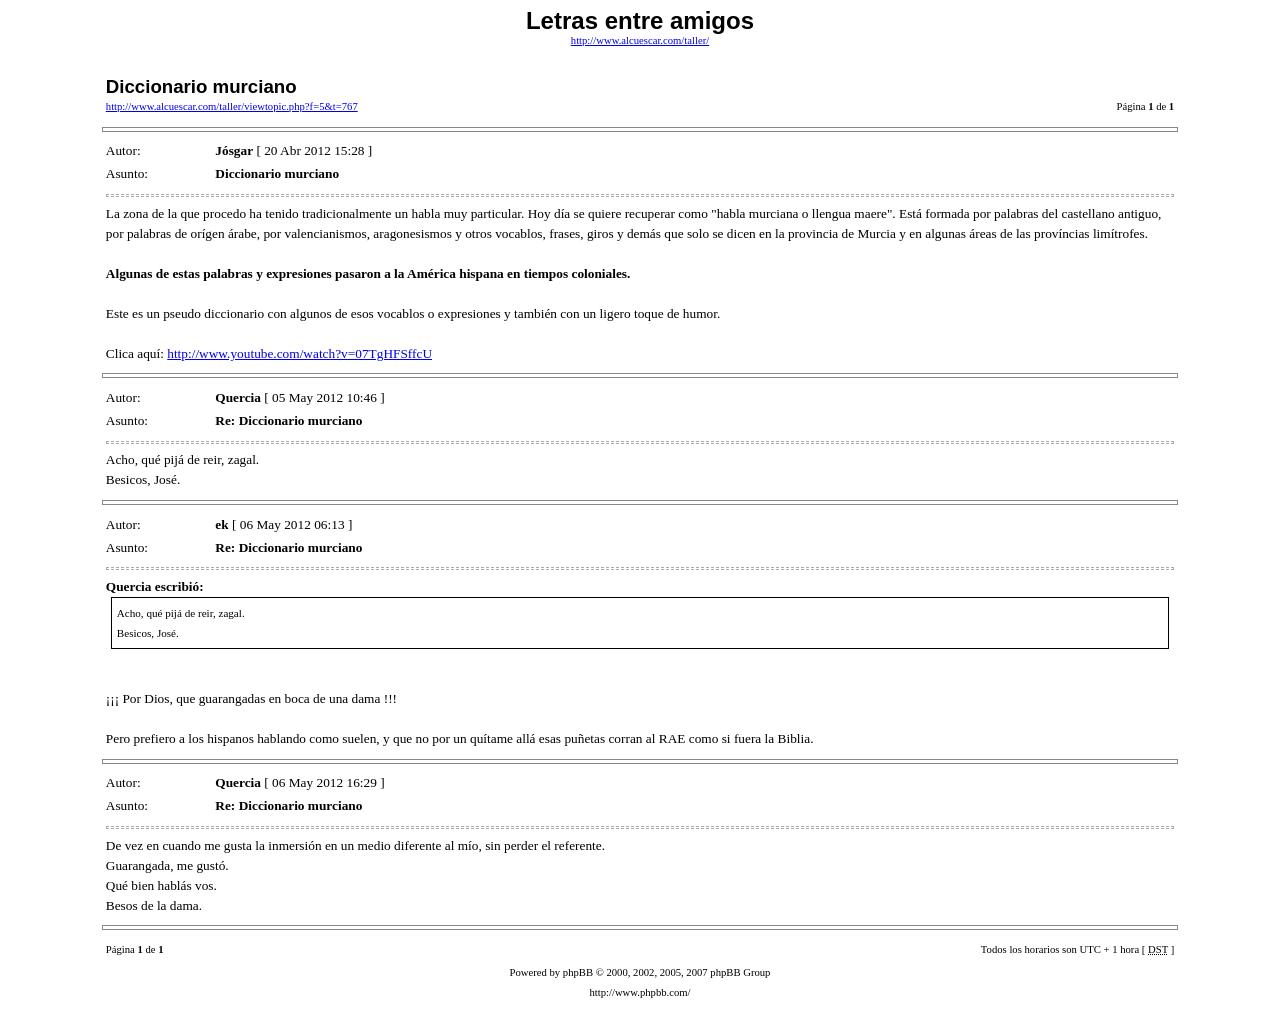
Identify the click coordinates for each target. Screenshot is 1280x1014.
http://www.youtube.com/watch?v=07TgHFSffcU (299, 353)
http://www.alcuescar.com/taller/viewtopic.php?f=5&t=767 (232, 106)
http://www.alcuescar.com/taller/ (640, 40)
